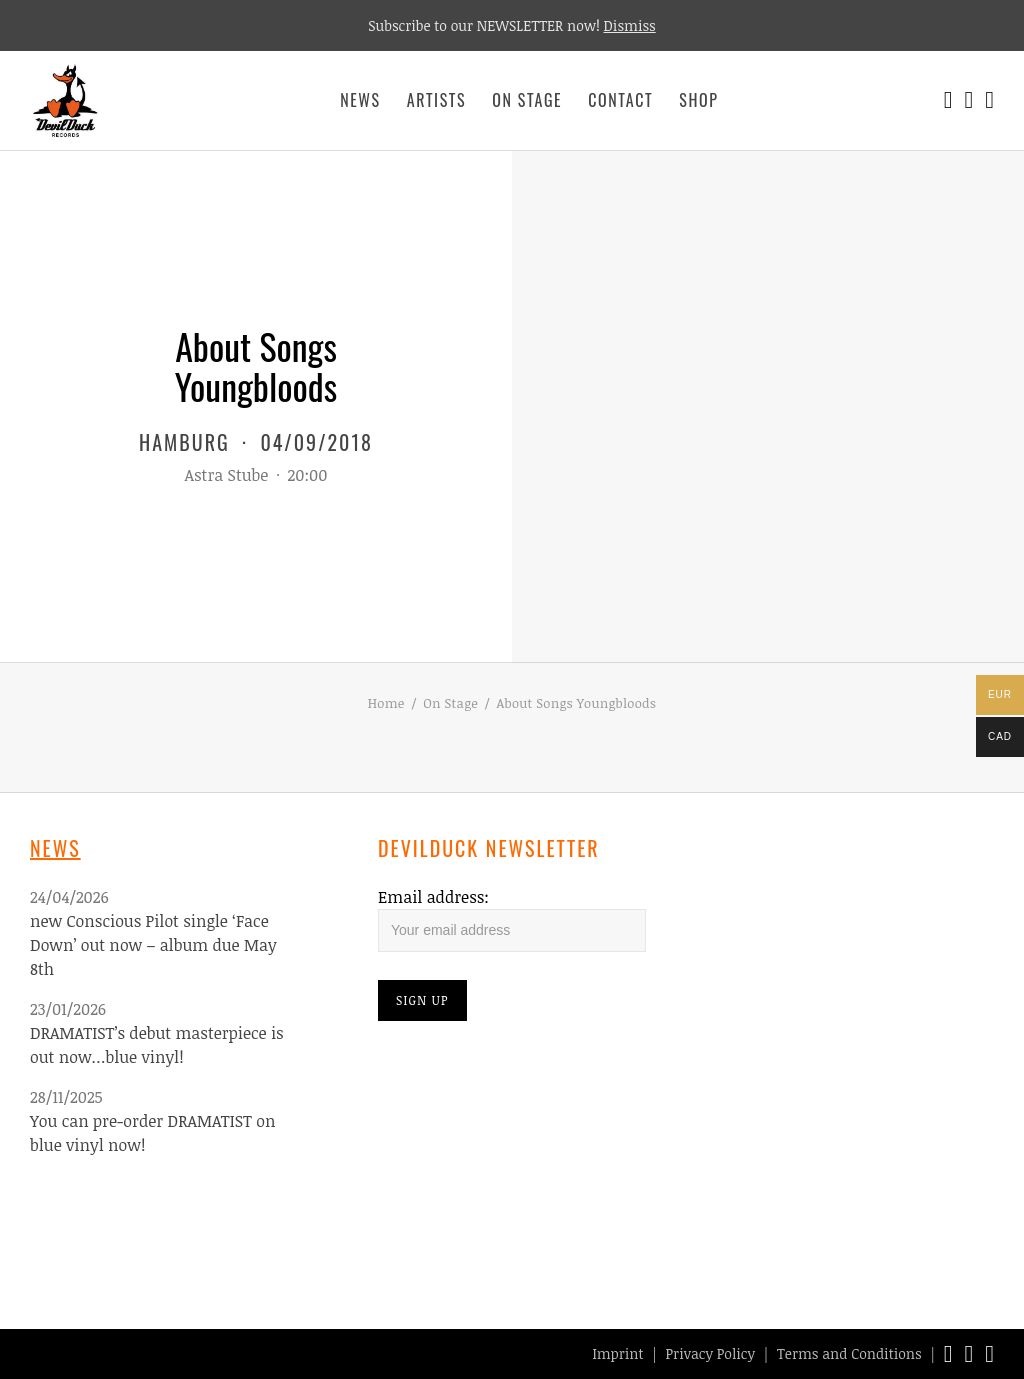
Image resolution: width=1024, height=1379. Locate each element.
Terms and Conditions (849, 1353)
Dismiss (630, 25)
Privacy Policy (710, 1353)
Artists (436, 100)
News (360, 100)
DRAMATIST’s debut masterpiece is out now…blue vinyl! (157, 1045)
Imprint (617, 1353)
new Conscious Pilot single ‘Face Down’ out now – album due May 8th (153, 945)
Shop (698, 100)
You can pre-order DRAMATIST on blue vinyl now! (153, 1133)
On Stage (527, 100)
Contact (620, 100)
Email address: (433, 897)
